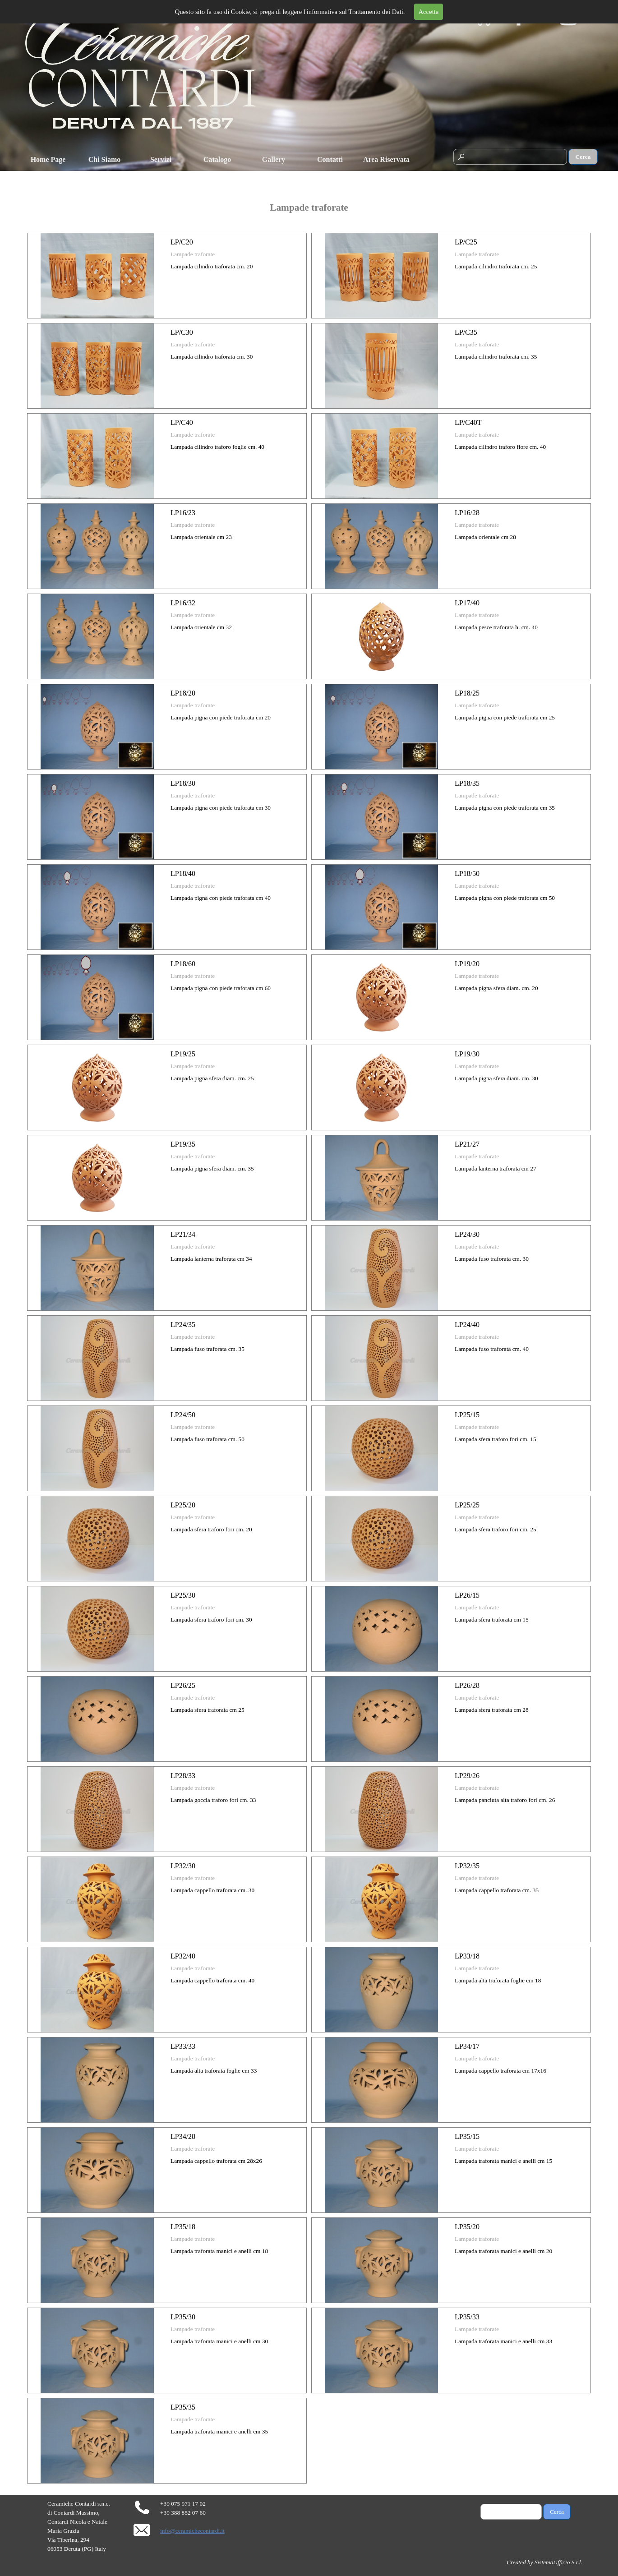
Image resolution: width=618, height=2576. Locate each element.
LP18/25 (467, 693)
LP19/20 (467, 964)
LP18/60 (183, 964)
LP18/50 (467, 873)
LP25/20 (183, 1505)
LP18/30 (183, 783)
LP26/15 (467, 1595)
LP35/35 (183, 2407)
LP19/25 (183, 1054)
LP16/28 (467, 512)
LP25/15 (467, 1415)
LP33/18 (467, 1956)
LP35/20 (467, 2226)
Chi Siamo (104, 159)
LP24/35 (183, 1324)
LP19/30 (467, 1054)
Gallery (274, 159)
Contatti (330, 159)
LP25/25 (467, 1505)
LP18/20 (183, 693)
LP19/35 (183, 1144)
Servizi (160, 159)
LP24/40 (467, 1324)
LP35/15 (467, 2136)
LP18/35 (467, 783)
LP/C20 (182, 242)
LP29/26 (467, 1775)
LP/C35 (466, 332)
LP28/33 (183, 1775)
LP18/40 (183, 873)
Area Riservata (386, 159)
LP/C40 (182, 422)
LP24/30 (467, 1234)
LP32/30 (183, 1866)
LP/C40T (468, 422)
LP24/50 (183, 1415)
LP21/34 (183, 1234)
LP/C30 (182, 332)
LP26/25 (183, 1685)
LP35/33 (467, 2317)
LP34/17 (467, 2046)
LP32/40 (183, 1956)
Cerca (583, 156)
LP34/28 (183, 2136)
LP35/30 (183, 2317)
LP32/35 (467, 1866)
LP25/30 (183, 1595)
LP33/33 (183, 2046)
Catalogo (217, 159)
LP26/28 (467, 1685)
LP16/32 (183, 603)
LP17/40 (467, 603)
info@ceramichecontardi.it (192, 2530)
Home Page (48, 159)
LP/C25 (466, 242)
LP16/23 (183, 512)
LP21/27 (467, 1144)
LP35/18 (183, 2226)
